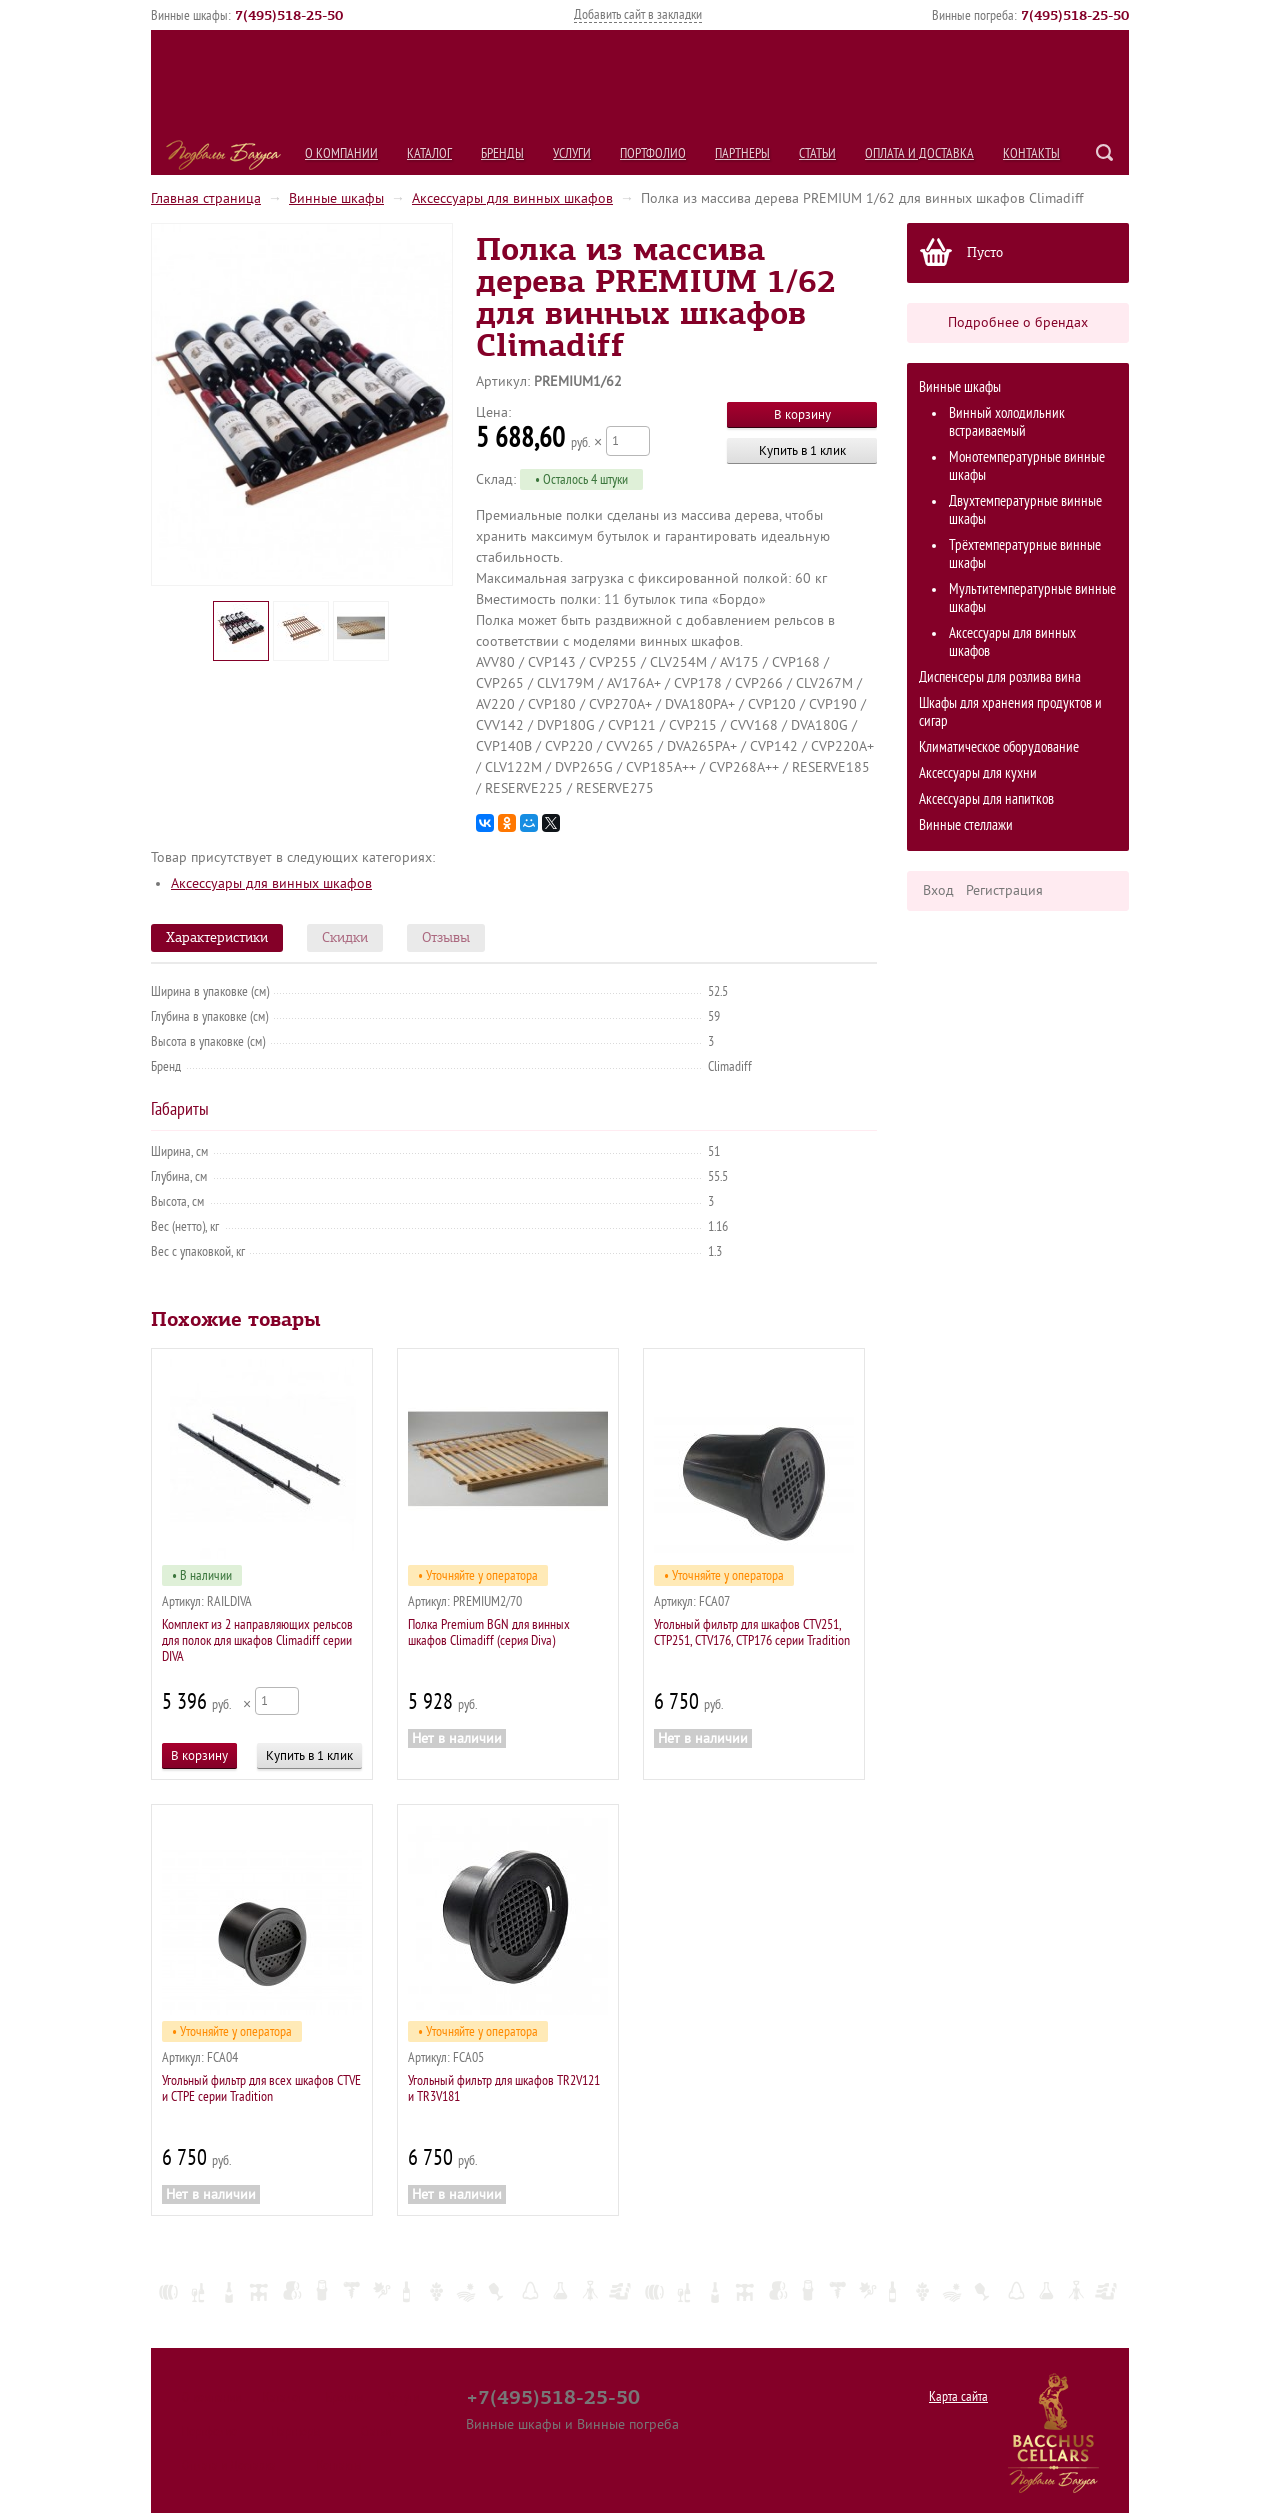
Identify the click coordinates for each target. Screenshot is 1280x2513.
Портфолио (653, 153)
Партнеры (742, 153)
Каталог (429, 153)
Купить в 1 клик (802, 450)
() (289, 15)
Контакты (1031, 153)
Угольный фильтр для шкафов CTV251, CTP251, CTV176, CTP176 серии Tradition (752, 1632)
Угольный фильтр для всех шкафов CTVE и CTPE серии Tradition (261, 2088)
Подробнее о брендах (1018, 322)
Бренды (502, 153)
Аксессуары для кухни (978, 773)
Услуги (572, 153)
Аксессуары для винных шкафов (512, 198)
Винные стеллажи (966, 825)
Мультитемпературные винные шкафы (1032, 598)
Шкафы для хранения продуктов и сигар (1010, 712)
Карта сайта (958, 2396)
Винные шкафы (336, 198)
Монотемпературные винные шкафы (1027, 466)
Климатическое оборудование (999, 747)
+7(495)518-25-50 (553, 2397)
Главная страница (206, 198)
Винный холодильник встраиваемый (1007, 422)
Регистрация (1004, 890)
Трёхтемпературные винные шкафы (1025, 554)
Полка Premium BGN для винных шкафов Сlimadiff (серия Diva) (489, 1632)
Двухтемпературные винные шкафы (1025, 510)
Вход (938, 890)
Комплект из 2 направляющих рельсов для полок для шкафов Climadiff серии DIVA (257, 1640)
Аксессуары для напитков (986, 799)
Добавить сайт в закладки (638, 14)
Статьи (817, 153)
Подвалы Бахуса (223, 155)
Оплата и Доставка (919, 153)
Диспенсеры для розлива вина (1000, 677)
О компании (341, 153)
